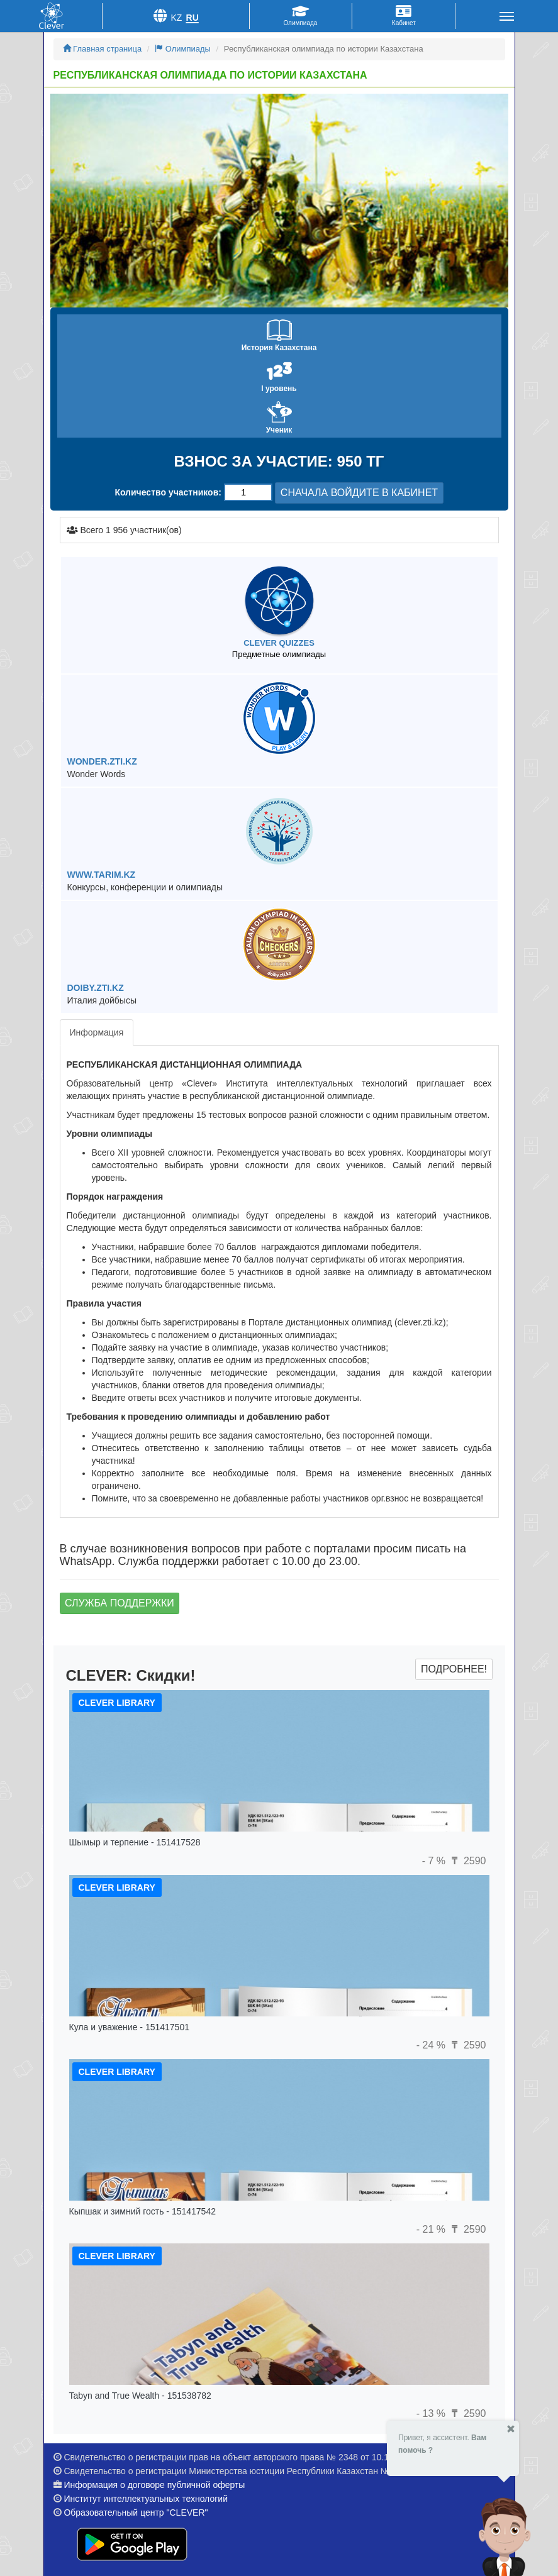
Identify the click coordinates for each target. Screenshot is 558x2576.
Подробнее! (454, 1669)
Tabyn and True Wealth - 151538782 (140, 2396)
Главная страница (102, 48)
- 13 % (432, 2413)
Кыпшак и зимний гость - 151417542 (142, 2211)
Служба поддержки (119, 1603)
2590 (467, 1860)
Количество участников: (167, 492)
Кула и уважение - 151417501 (129, 2027)
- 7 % (435, 1860)
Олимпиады (183, 48)
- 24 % (432, 2045)
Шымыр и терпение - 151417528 (135, 1842)
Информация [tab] (97, 1032)
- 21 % (432, 2229)
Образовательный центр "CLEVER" (136, 2512)
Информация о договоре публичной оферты (154, 2485)
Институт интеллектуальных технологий (146, 2499)
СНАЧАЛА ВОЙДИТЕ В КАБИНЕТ (359, 492)
